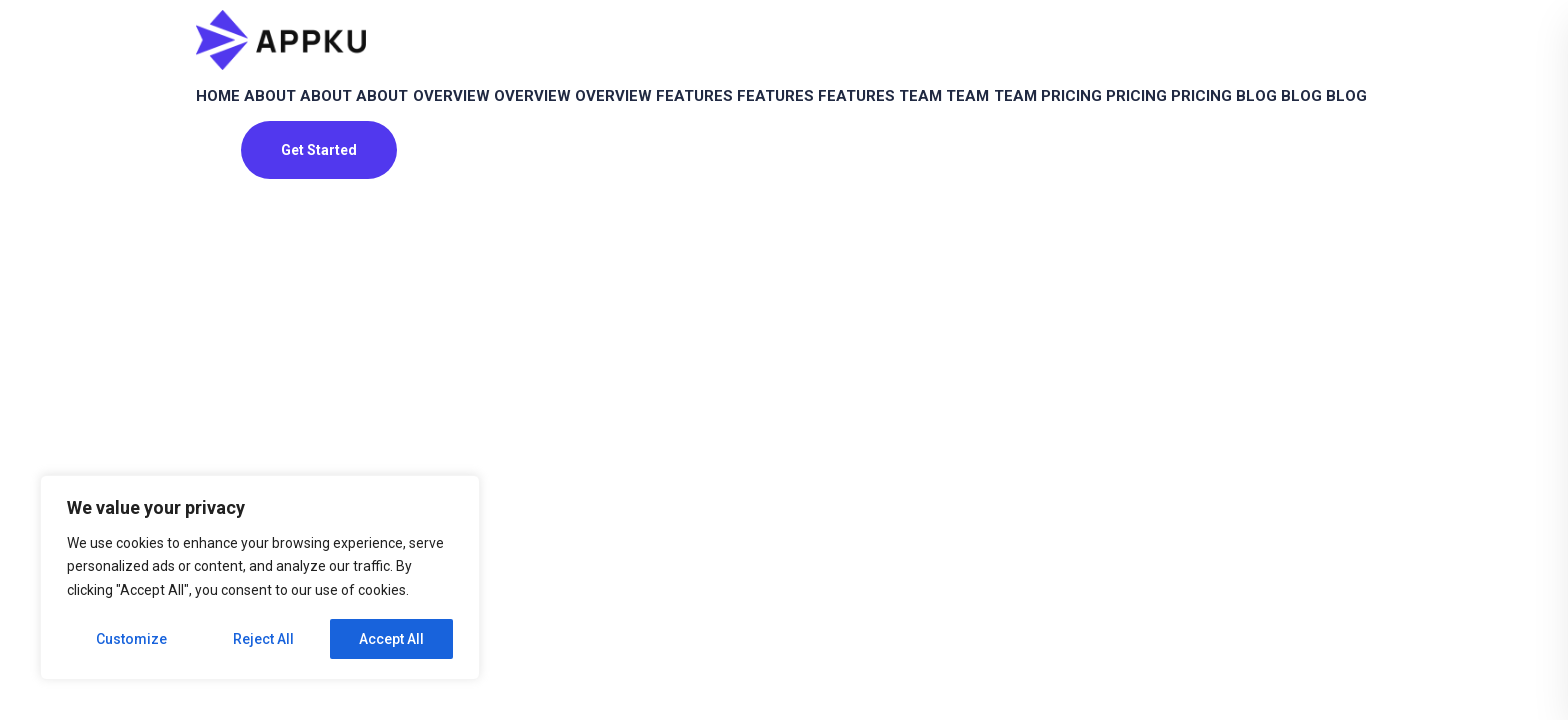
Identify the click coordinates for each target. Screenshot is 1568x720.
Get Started (319, 283)
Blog (496, 208)
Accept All (391, 639)
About (309, 116)
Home (231, 116)
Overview (565, 116)
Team (1171, 116)
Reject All (263, 639)
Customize (131, 639)
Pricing (238, 208)
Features (875, 116)
